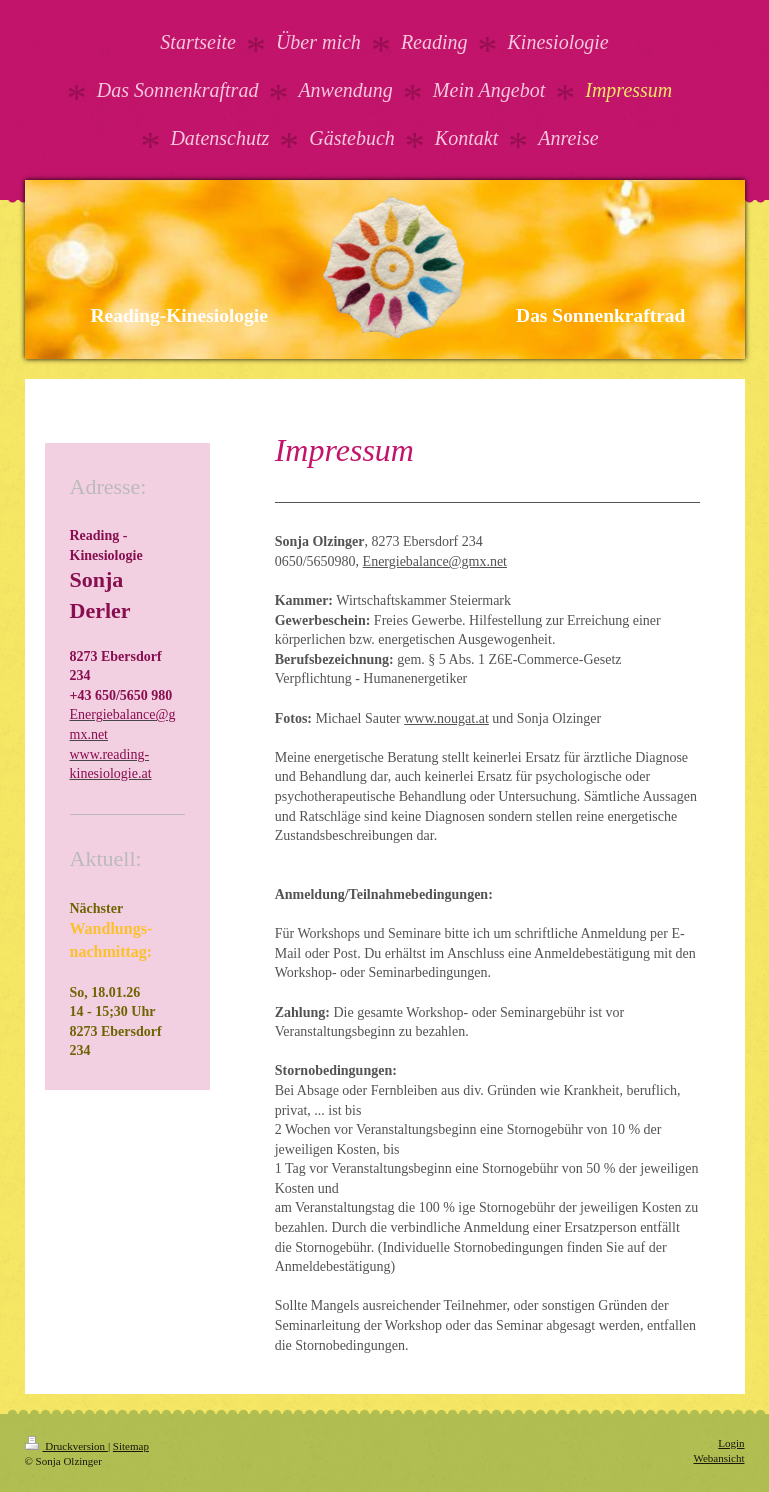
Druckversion (66, 1446)
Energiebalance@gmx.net (435, 561)
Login (731, 1443)
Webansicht (718, 1458)
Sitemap (131, 1446)
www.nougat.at (446, 718)
